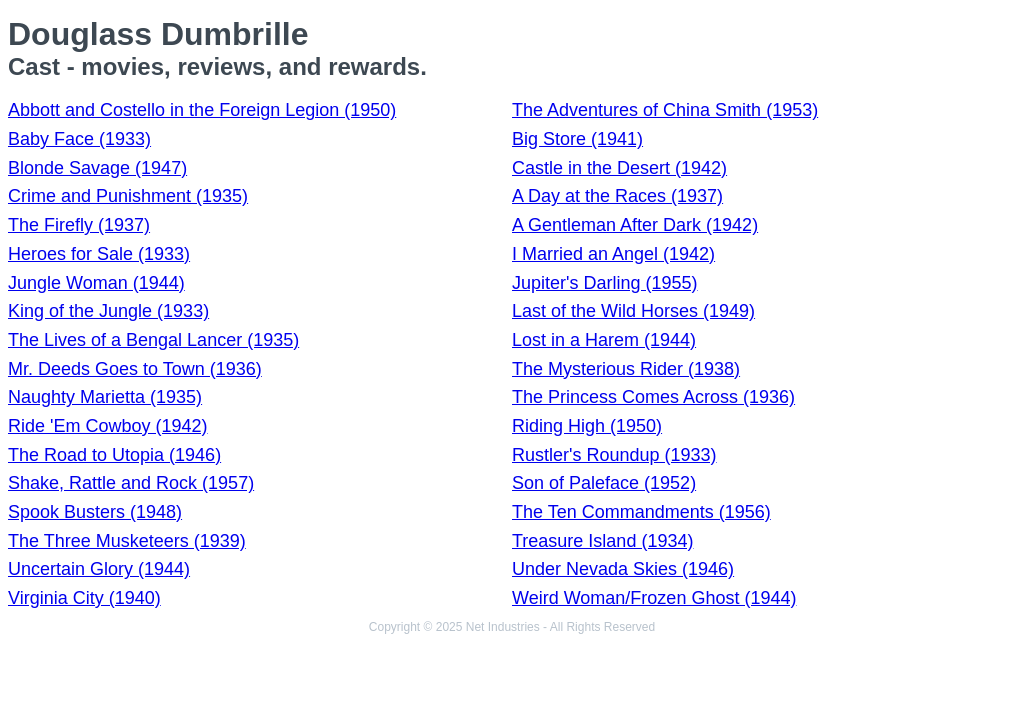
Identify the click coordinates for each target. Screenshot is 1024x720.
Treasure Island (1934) (602, 541)
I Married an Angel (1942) (613, 254)
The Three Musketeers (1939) (127, 541)
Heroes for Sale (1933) (99, 254)
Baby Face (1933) (79, 139)
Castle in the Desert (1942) (619, 168)
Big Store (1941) (577, 139)
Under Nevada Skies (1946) (623, 569)
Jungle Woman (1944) (96, 283)
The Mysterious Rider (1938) (626, 369)
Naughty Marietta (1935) (105, 397)
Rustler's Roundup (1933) (614, 455)
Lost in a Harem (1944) (604, 340)
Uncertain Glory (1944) (99, 569)
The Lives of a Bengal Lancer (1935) (153, 340)
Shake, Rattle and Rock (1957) (131, 483)
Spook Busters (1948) (95, 512)
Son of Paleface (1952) (604, 483)
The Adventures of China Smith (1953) (665, 110)
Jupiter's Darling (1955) (605, 283)
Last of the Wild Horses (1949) (633, 311)
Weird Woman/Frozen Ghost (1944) (654, 598)
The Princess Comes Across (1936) (653, 397)
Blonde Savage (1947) (97, 168)
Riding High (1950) (587, 426)
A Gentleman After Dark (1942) (635, 225)
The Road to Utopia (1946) (114, 455)
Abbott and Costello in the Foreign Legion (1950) (202, 110)
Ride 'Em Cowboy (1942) (108, 426)
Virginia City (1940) (84, 598)
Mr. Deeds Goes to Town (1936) (135, 369)
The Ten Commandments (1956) (641, 512)
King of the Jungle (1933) (108, 311)
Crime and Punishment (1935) (128, 196)
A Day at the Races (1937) (617, 196)
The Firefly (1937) (79, 225)
